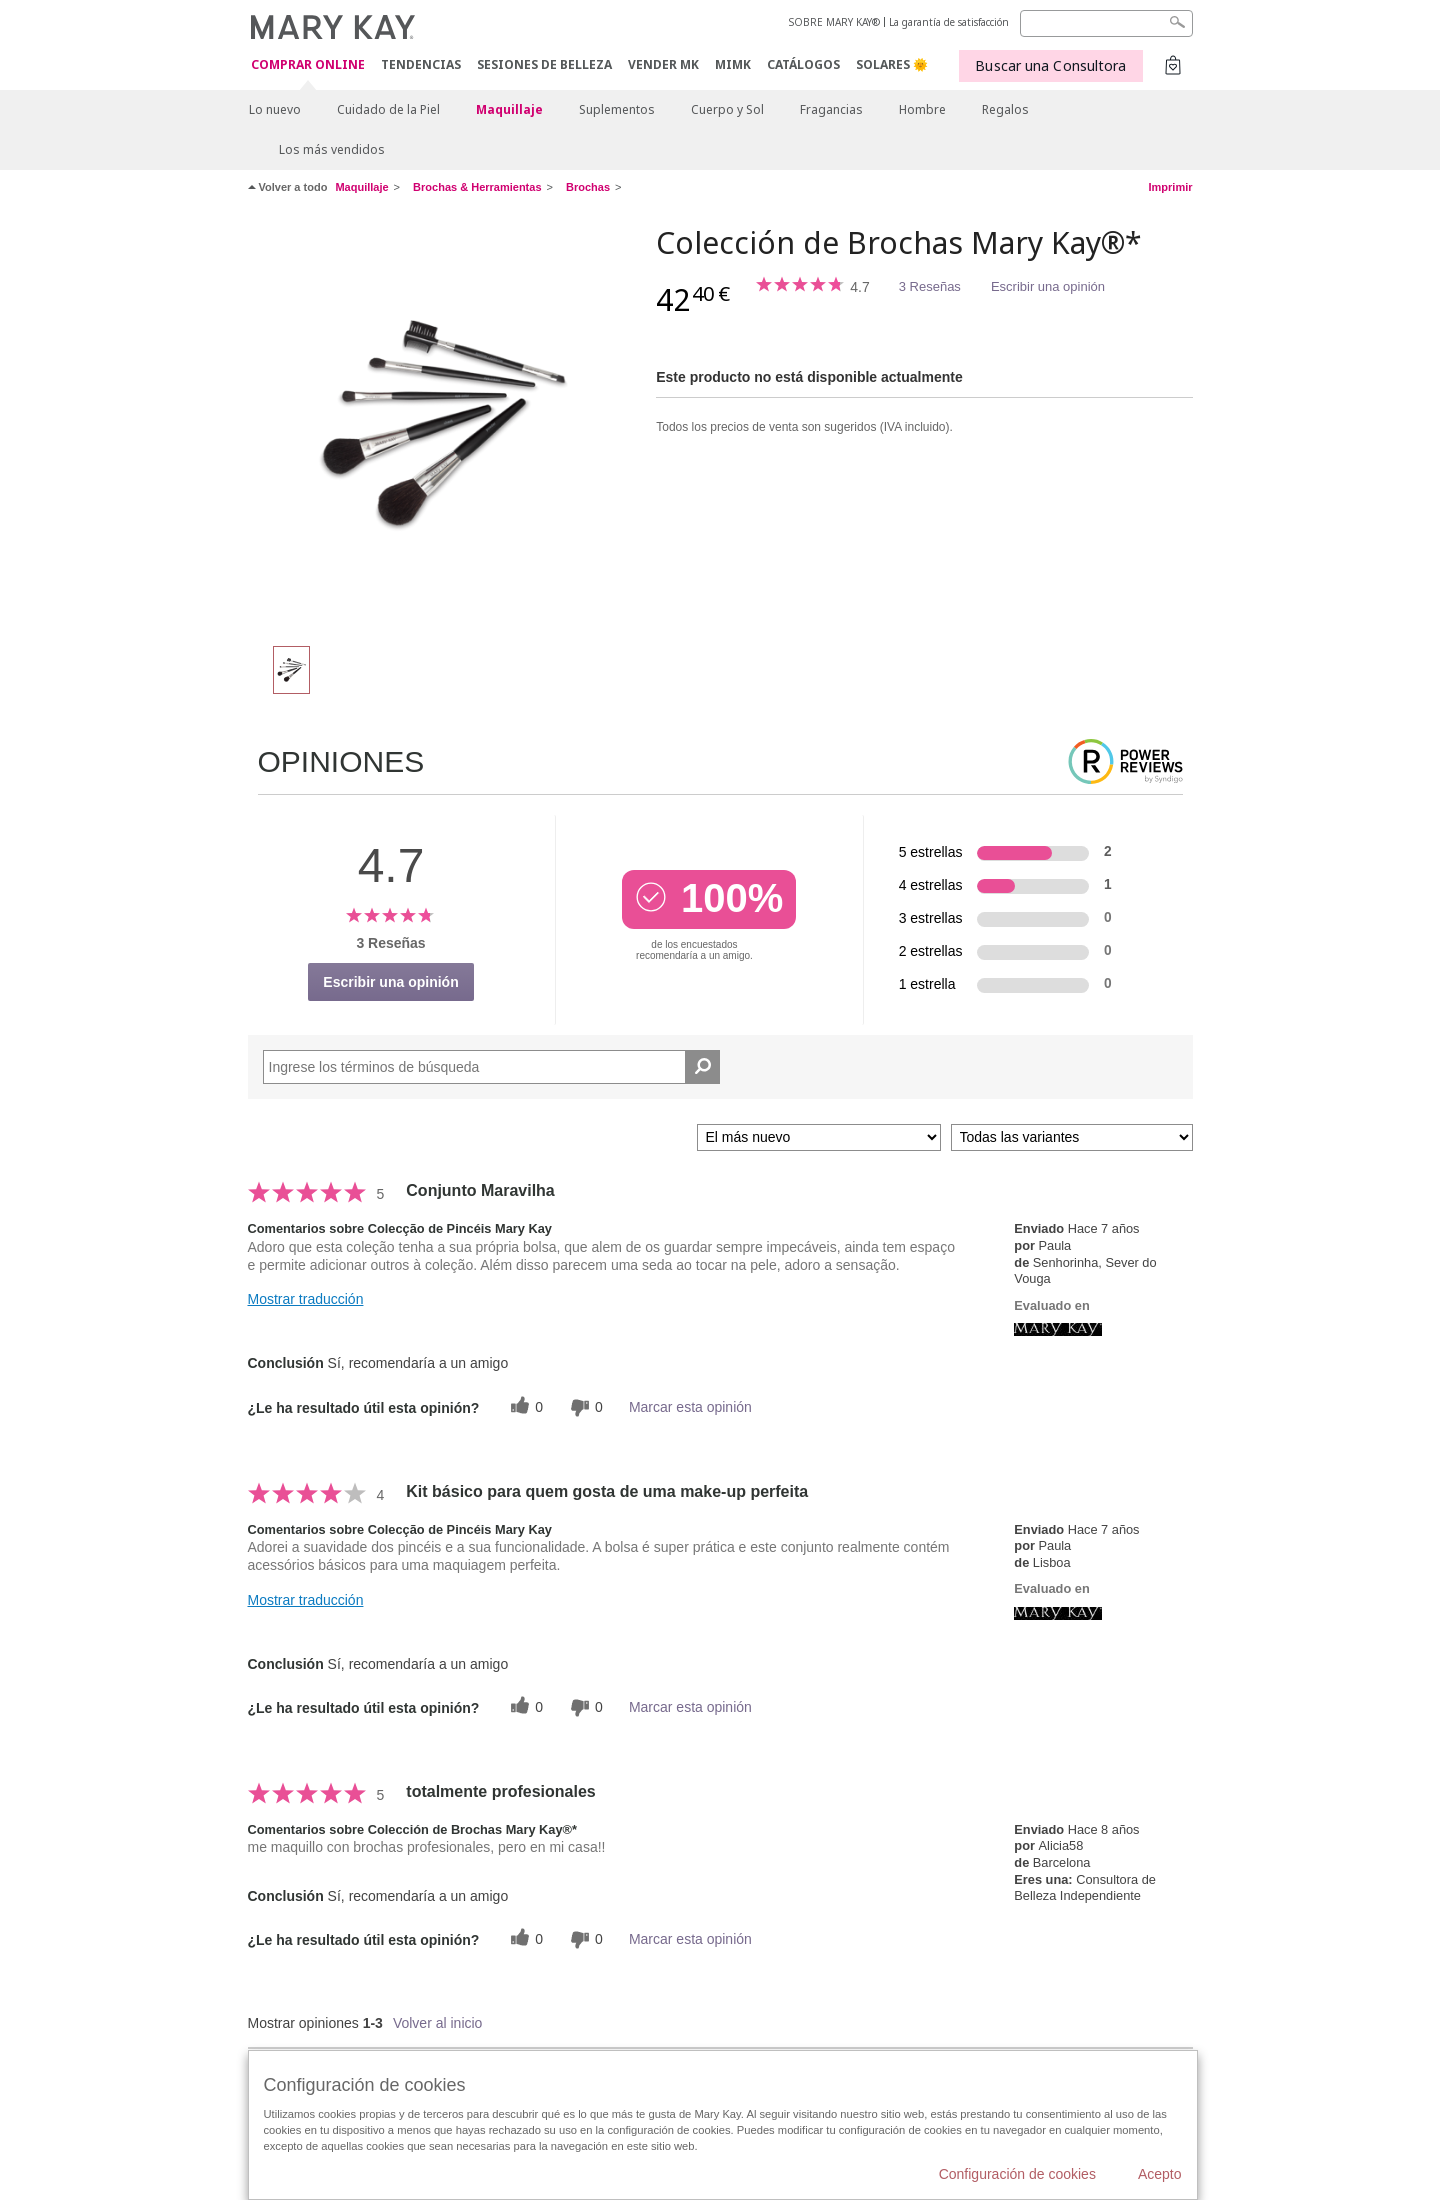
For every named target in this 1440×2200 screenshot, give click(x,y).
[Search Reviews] (492, 1067)
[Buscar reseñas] (702, 1067)
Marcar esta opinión (690, 1407)
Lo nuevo (275, 109)
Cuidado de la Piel (388, 109)
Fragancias (831, 109)
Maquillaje (509, 109)
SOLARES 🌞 (892, 64)
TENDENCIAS (421, 64)
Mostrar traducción (306, 1299)
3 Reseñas (930, 286)
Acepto (1160, 2174)
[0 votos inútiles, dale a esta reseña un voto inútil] (584, 1407)
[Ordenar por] (819, 1137)
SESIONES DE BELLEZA (544, 64)
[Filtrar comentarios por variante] (1072, 1137)
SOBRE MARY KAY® (834, 22)
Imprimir (1170, 187)
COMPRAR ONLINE (308, 65)
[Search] (1106, 23)
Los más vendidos (332, 149)
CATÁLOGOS (803, 64)
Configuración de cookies (1017, 2174)
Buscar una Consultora (1050, 65)
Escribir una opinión (1048, 286)
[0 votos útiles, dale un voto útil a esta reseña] (524, 1407)
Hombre (922, 109)
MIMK (733, 64)
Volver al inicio (438, 2023)
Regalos (1005, 109)
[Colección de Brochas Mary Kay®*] (445, 426)
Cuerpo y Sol (727, 109)
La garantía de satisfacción (949, 22)
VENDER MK (663, 64)
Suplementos (617, 109)
